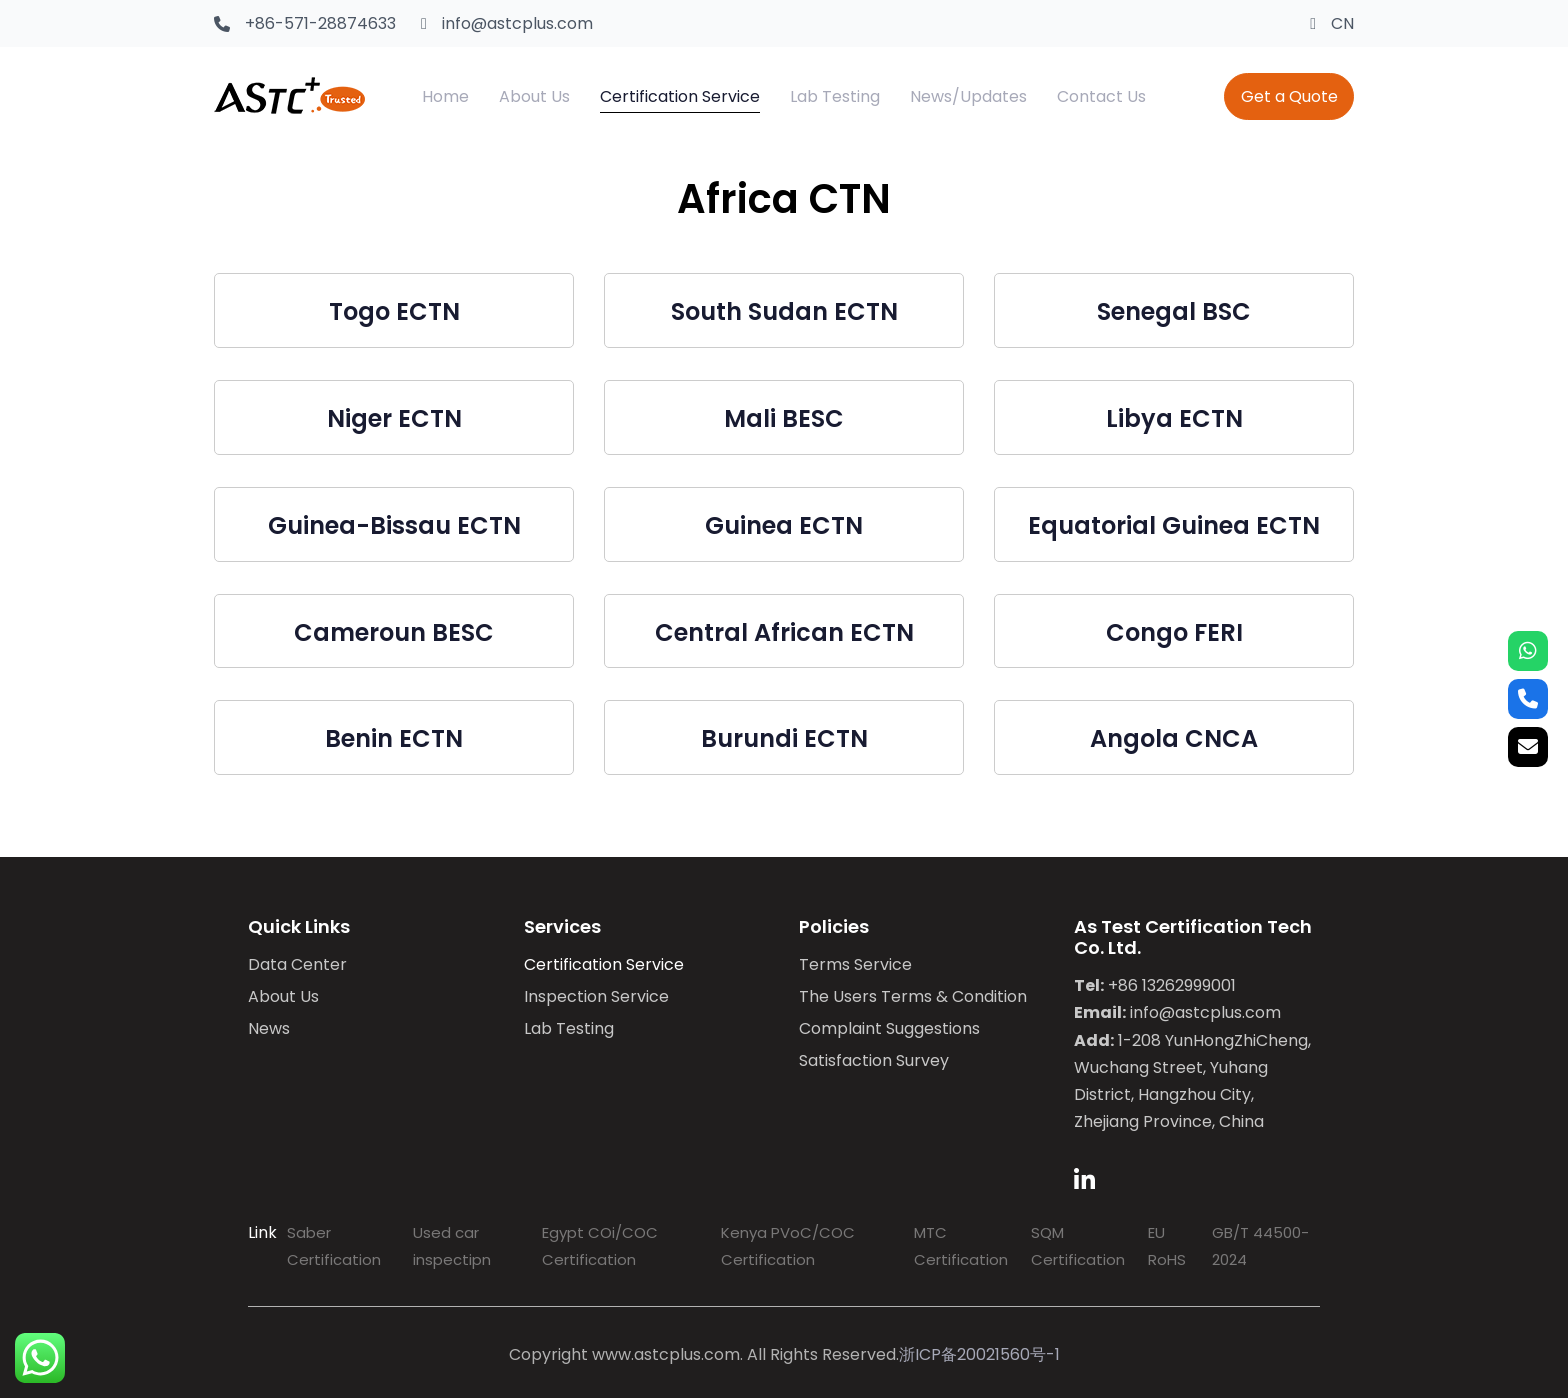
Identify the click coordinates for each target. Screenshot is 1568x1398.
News (269, 1028)
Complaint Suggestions (889, 1028)
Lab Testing (569, 1028)
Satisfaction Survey (874, 1060)
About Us (283, 996)
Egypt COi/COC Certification (600, 1246)
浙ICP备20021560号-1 (979, 1354)
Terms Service (855, 964)
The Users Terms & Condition (913, 996)
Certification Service (604, 964)
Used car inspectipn (452, 1246)
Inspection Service (596, 996)
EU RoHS (1167, 1246)
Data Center (297, 964)
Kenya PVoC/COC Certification (788, 1246)
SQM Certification (1078, 1246)
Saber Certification (334, 1246)
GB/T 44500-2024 (1260, 1246)
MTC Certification (961, 1246)
